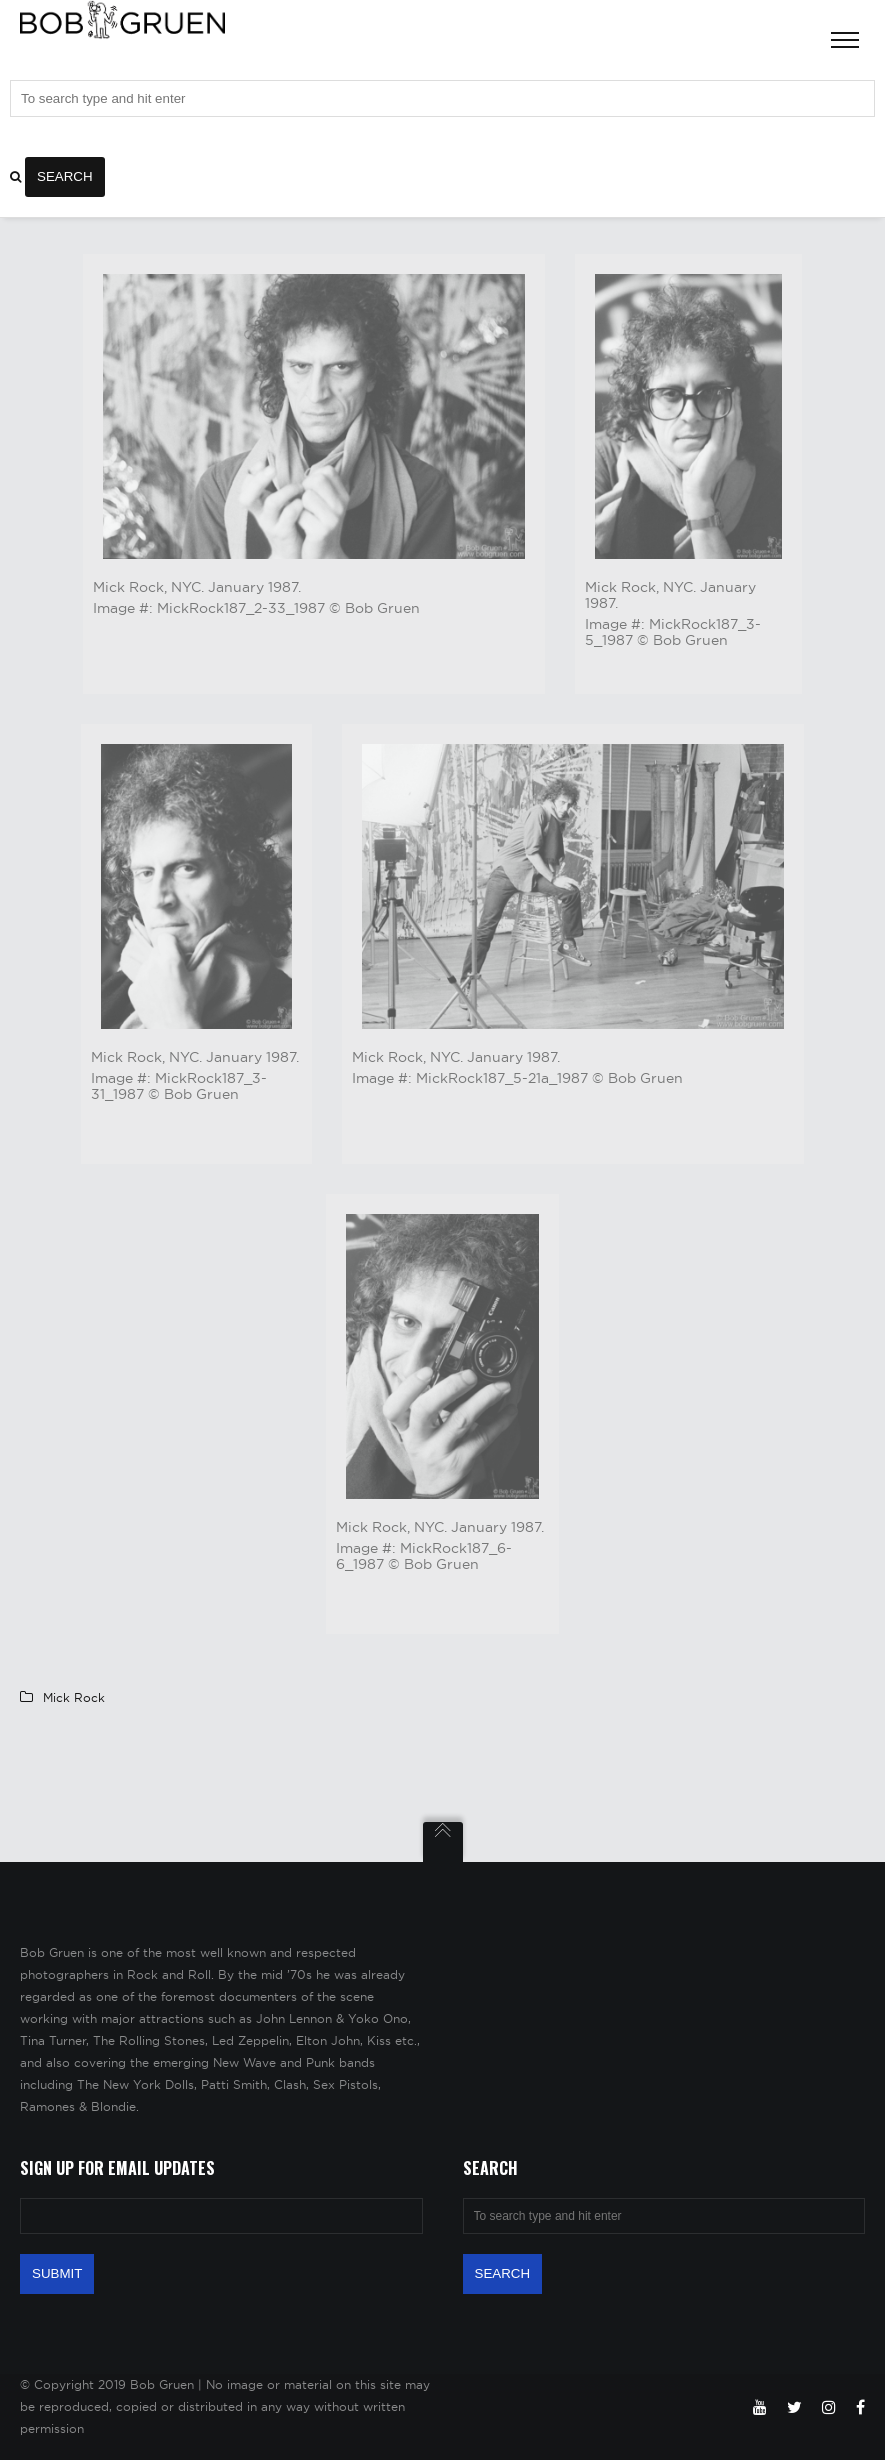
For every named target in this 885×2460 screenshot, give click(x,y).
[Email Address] (221, 2216)
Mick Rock (74, 1697)
